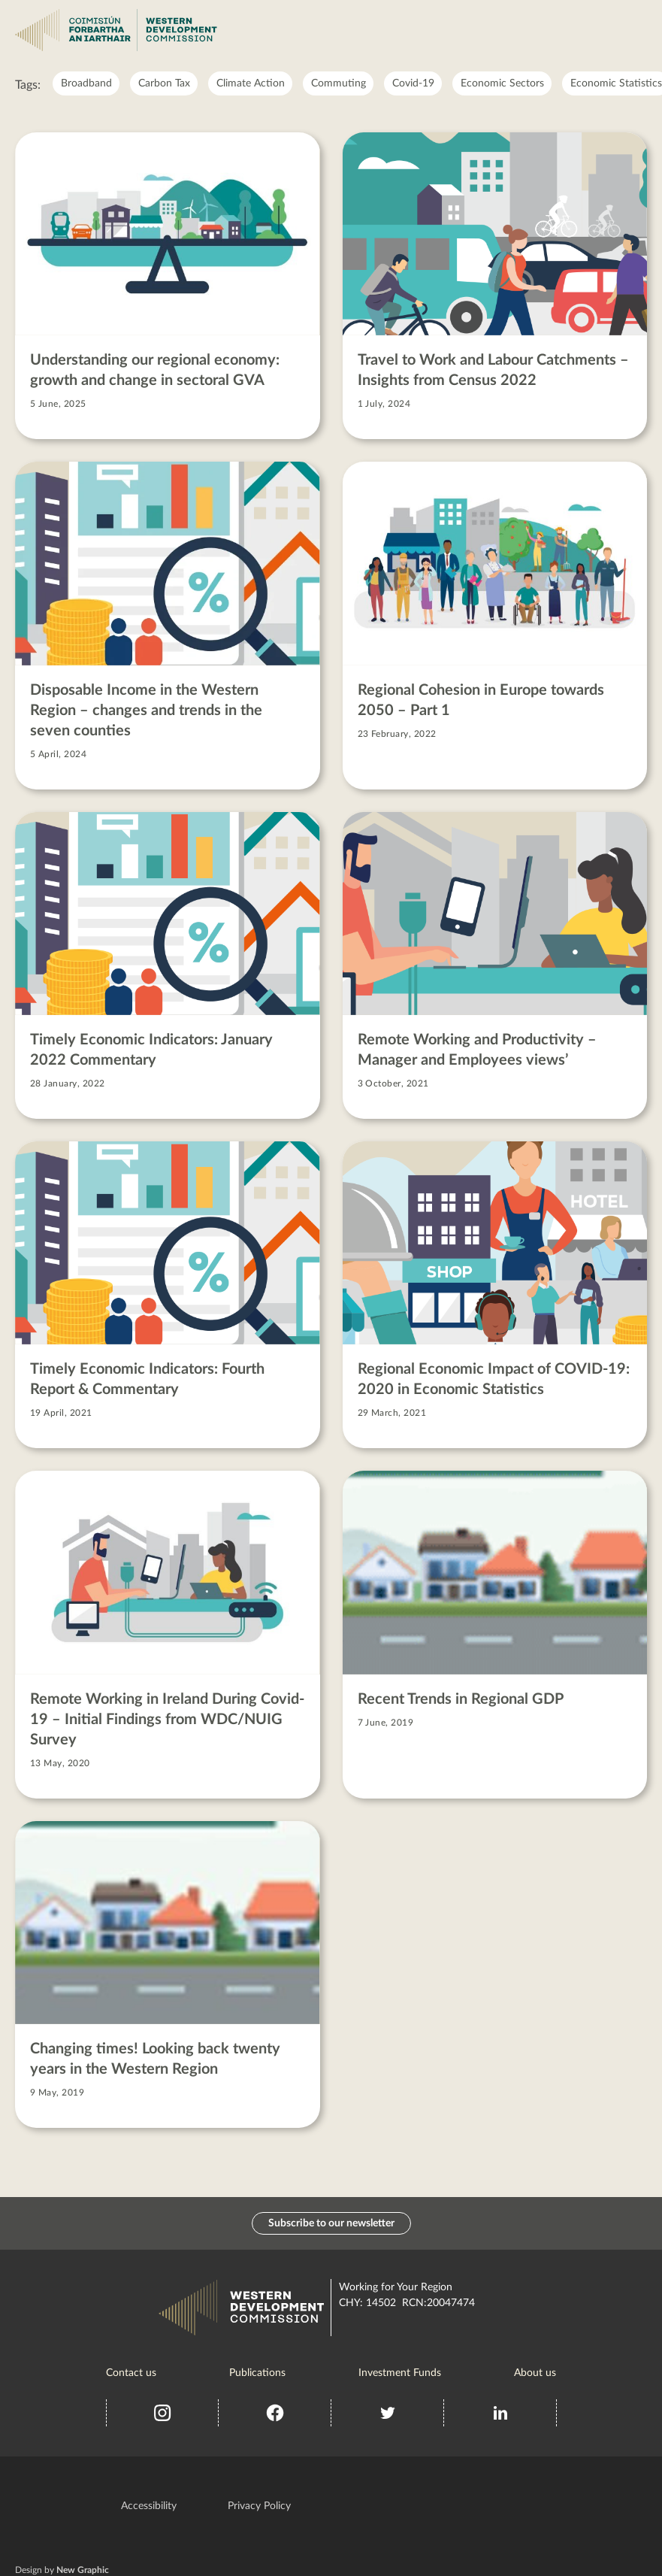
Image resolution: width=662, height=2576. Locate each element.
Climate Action (250, 83)
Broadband (86, 83)
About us (535, 2373)
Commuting (338, 83)
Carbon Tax (164, 83)
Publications (257, 2373)
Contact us (131, 2373)
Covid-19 (413, 83)
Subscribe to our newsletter (331, 2223)
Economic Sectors (502, 83)
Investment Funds (399, 2373)
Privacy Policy (259, 2506)
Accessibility (149, 2506)
